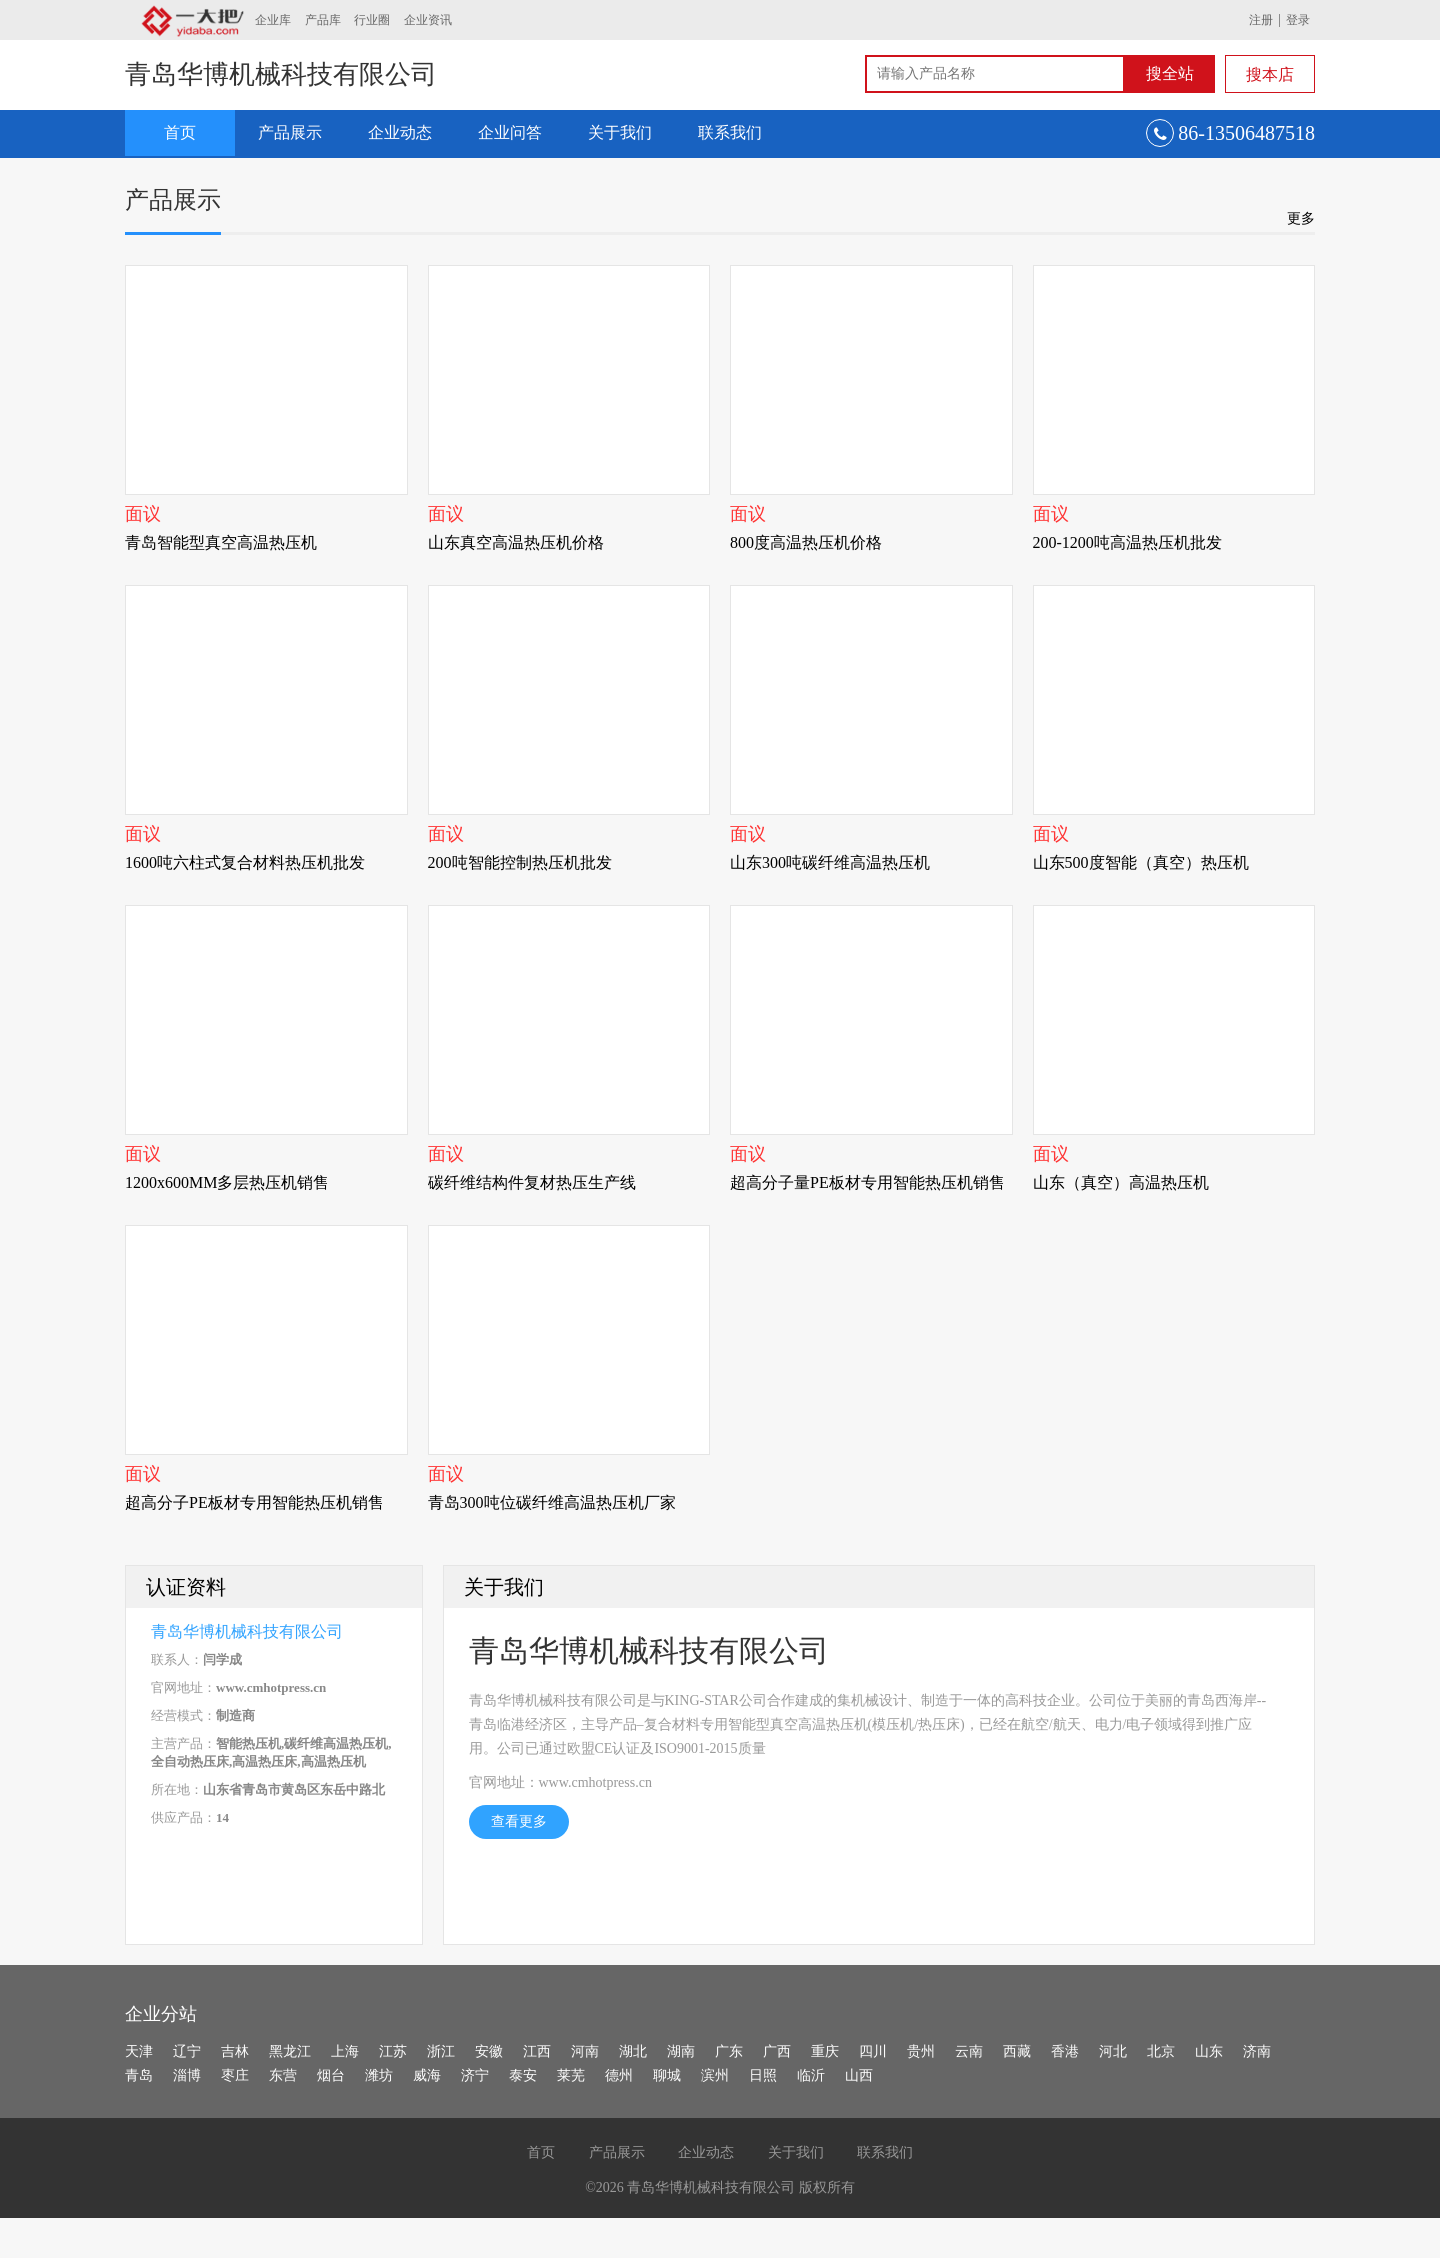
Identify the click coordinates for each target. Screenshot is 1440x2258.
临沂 (811, 2075)
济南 (1257, 2051)
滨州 (715, 2075)
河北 (1113, 2051)
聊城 (667, 2075)
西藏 (1017, 2051)
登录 (1298, 20)
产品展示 (290, 132)
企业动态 (400, 132)
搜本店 (1270, 74)
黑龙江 (290, 2051)
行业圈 (372, 20)
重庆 (825, 2051)
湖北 (633, 2051)
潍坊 (379, 2075)
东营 (283, 2075)
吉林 (235, 2051)
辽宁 (187, 2051)
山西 (859, 2075)
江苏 (393, 2051)
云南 (969, 2051)
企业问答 (510, 132)
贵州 (921, 2051)
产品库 (323, 20)
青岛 (139, 2075)
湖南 (681, 2051)
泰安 (523, 2075)
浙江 (441, 2051)
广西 (777, 2051)
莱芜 (571, 2075)
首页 (180, 132)
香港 (1065, 2051)
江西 (537, 2051)
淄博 (187, 2075)
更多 (1301, 218)
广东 (729, 2051)
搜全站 (1170, 73)
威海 (427, 2075)
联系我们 (730, 132)
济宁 (475, 2075)
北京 (1161, 2051)
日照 (763, 2075)
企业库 (273, 20)
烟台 (331, 2075)
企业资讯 (428, 20)
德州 (619, 2075)
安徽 (489, 2051)
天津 (139, 2051)
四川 (873, 2051)
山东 (1209, 2051)
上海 (345, 2051)
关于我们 (620, 132)
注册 (1261, 20)
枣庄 (235, 2075)
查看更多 (519, 1821)
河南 (585, 2051)
